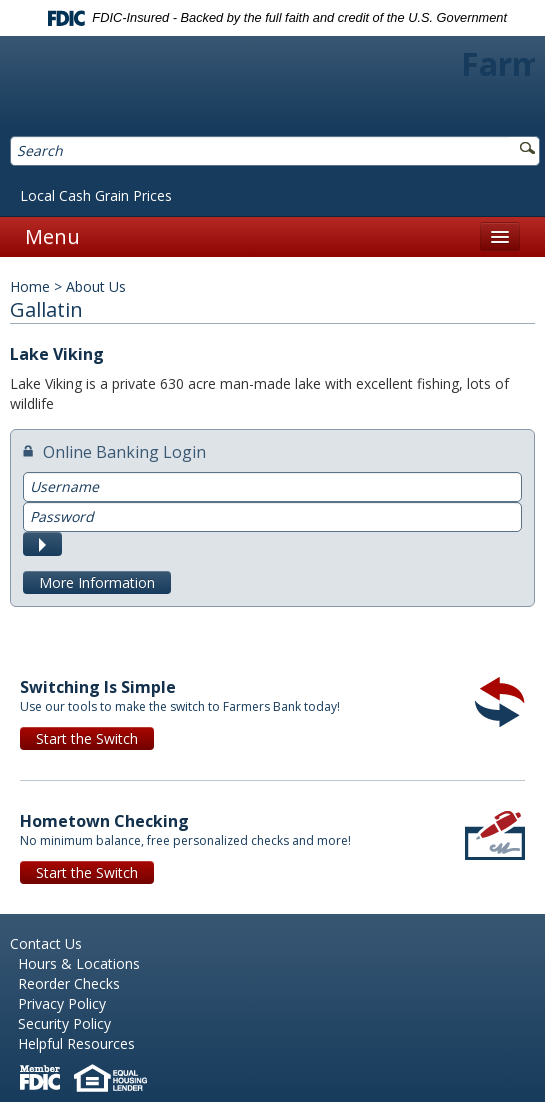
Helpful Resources (76, 1043)
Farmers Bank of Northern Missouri (272, 88)
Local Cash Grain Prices (96, 195)
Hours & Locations (79, 963)
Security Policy (64, 1023)
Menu (52, 236)
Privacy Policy (62, 1003)
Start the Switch (87, 738)
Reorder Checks (69, 983)
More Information (97, 582)
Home (30, 286)
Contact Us (46, 943)
